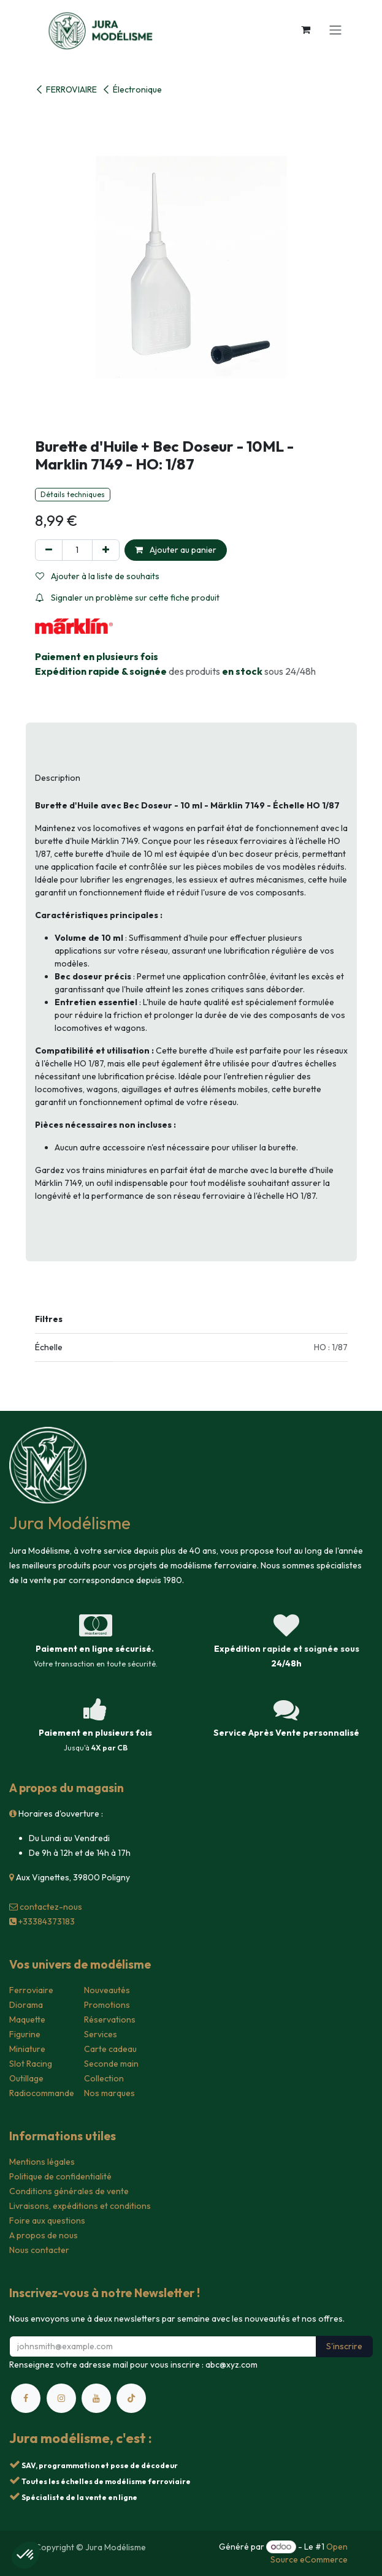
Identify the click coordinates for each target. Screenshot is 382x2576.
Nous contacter (39, 2249)
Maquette (27, 2019)
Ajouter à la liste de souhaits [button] (97, 576)
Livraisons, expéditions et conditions (80, 2205)
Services (100, 2034)
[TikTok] (131, 2398)
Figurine (24, 2034)
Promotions (107, 2004)
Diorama (26, 2004)
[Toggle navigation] (335, 29)
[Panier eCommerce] (306, 29)
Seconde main (111, 2063)
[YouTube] (96, 2398)
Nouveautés (107, 1990)
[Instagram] (61, 2398)
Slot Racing (30, 2063)
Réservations (110, 2019)
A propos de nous (43, 2235)
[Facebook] (25, 2398)
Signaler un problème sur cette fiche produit (128, 597)
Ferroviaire (31, 1990)
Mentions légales (42, 2161)
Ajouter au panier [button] (175, 549)
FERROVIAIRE (66, 89)
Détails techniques (72, 494)
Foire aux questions (47, 2220)
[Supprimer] (49, 550)
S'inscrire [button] (344, 2346)
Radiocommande (41, 2093)
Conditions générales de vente (69, 2191)
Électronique (132, 89)
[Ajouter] (106, 550)
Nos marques (109, 2093)
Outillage (26, 2078)
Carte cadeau (110, 2048)
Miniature (27, 2048)
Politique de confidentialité (60, 2176)
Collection (104, 2078)
